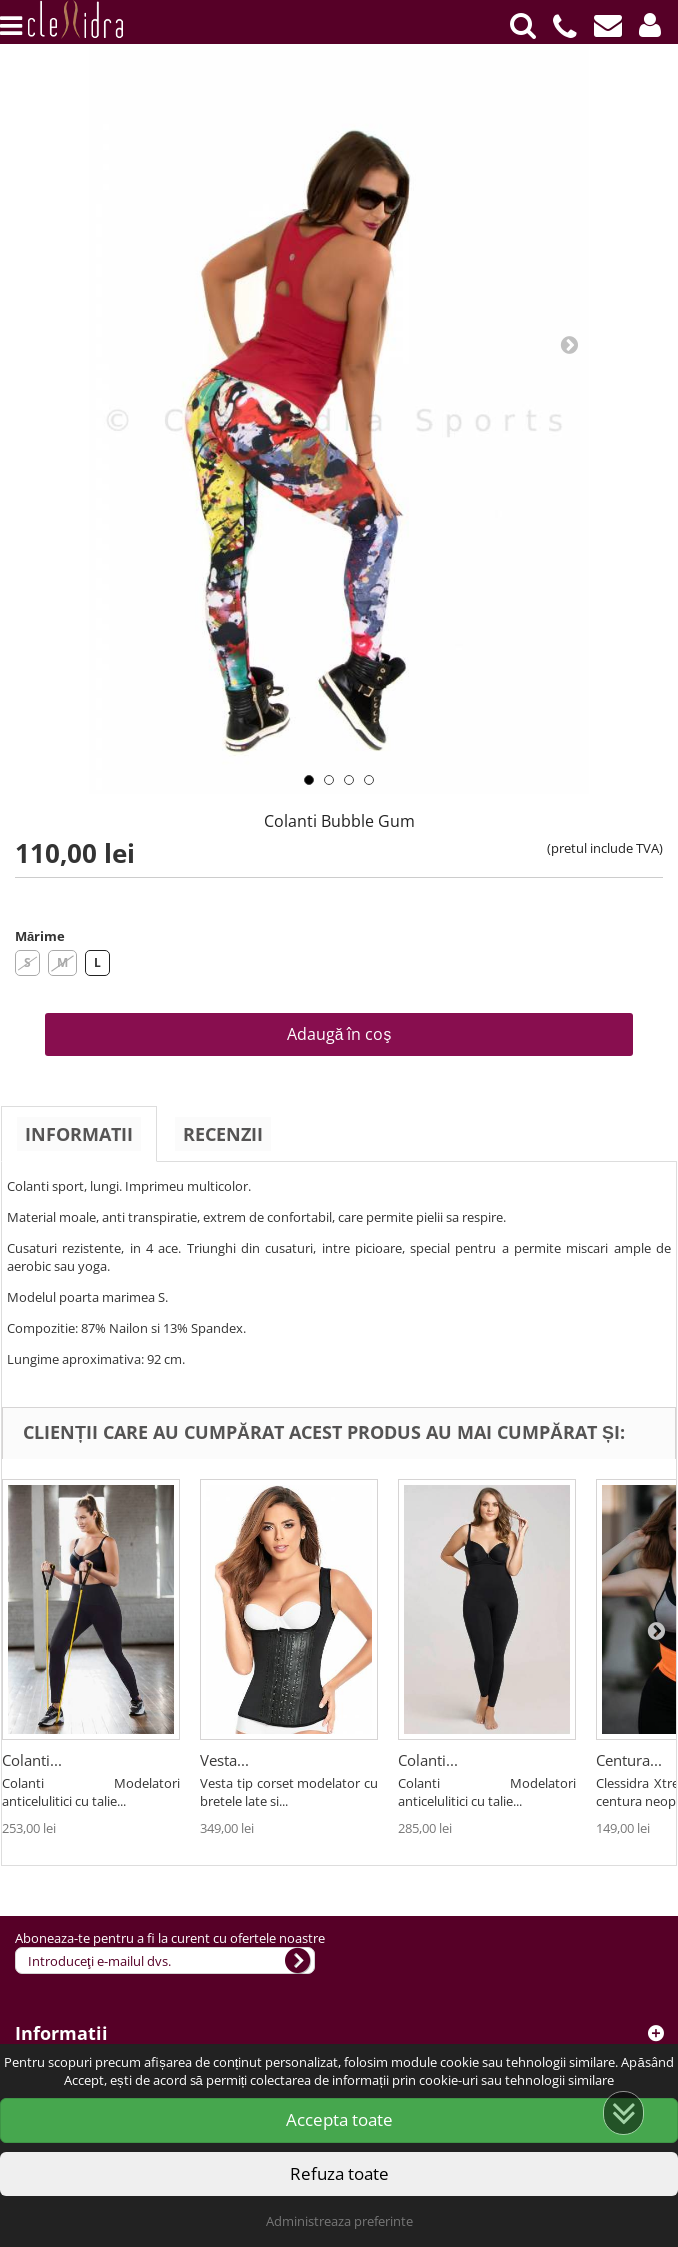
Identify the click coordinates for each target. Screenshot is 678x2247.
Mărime (40, 936)
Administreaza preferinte (339, 2221)
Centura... (629, 1760)
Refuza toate (339, 2173)
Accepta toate (339, 2119)
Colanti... (32, 1760)
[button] (650, 25)
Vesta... (224, 1760)
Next (569, 344)
